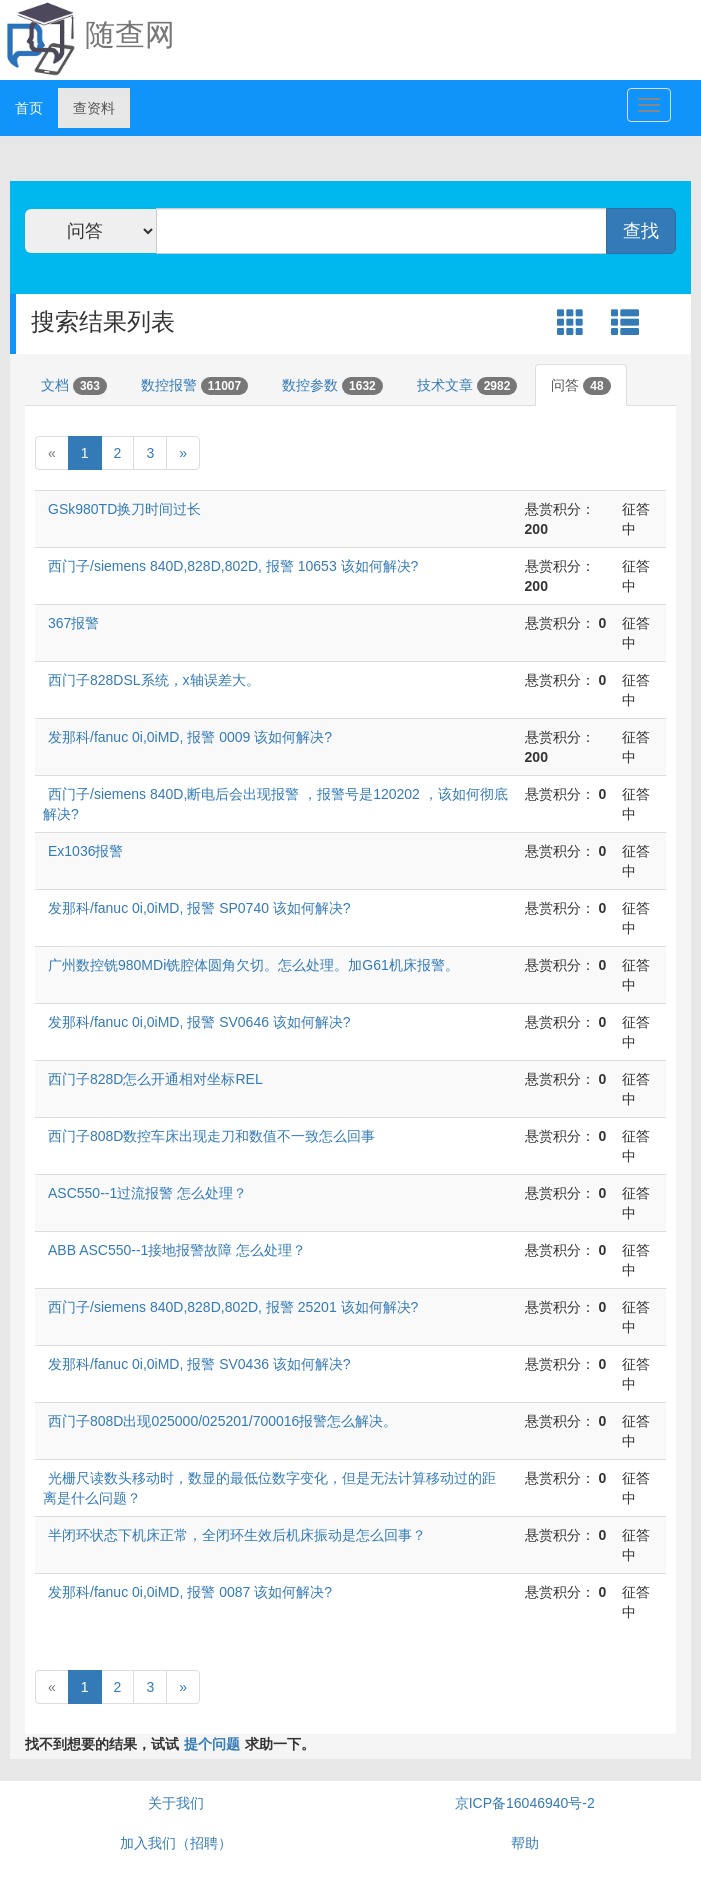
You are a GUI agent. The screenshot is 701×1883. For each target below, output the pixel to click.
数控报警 (194, 386)
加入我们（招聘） (176, 1843)
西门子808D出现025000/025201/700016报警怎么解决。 (222, 1421)
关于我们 (176, 1803)
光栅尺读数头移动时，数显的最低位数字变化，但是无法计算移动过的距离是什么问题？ (269, 1488)
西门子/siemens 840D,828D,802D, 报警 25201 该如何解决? (233, 1307)
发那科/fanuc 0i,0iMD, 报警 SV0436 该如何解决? (199, 1364)
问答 (580, 386)
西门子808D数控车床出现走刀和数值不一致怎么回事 (211, 1136)
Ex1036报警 (85, 851)
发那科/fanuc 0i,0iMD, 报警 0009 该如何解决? (190, 737)
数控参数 (332, 386)
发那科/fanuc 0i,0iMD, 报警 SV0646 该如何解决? (199, 1022)
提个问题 (212, 1744)
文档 (74, 386)
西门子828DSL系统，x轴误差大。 (154, 680)
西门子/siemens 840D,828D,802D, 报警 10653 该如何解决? (233, 566)
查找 (641, 231)
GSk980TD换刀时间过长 (124, 509)
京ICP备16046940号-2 (525, 1803)
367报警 (73, 623)
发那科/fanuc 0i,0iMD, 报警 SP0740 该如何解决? (199, 908)
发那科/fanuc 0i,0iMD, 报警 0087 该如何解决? (190, 1592)
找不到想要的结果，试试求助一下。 (170, 1744)
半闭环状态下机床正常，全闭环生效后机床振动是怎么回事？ (237, 1535)
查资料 (94, 108)
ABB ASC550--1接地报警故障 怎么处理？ (177, 1250)
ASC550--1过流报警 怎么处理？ (147, 1193)
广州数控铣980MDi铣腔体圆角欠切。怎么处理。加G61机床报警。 (253, 965)
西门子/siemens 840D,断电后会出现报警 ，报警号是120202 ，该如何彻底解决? (275, 804)
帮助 (525, 1843)
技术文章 (467, 386)
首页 (29, 108)
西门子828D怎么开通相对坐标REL (155, 1079)
